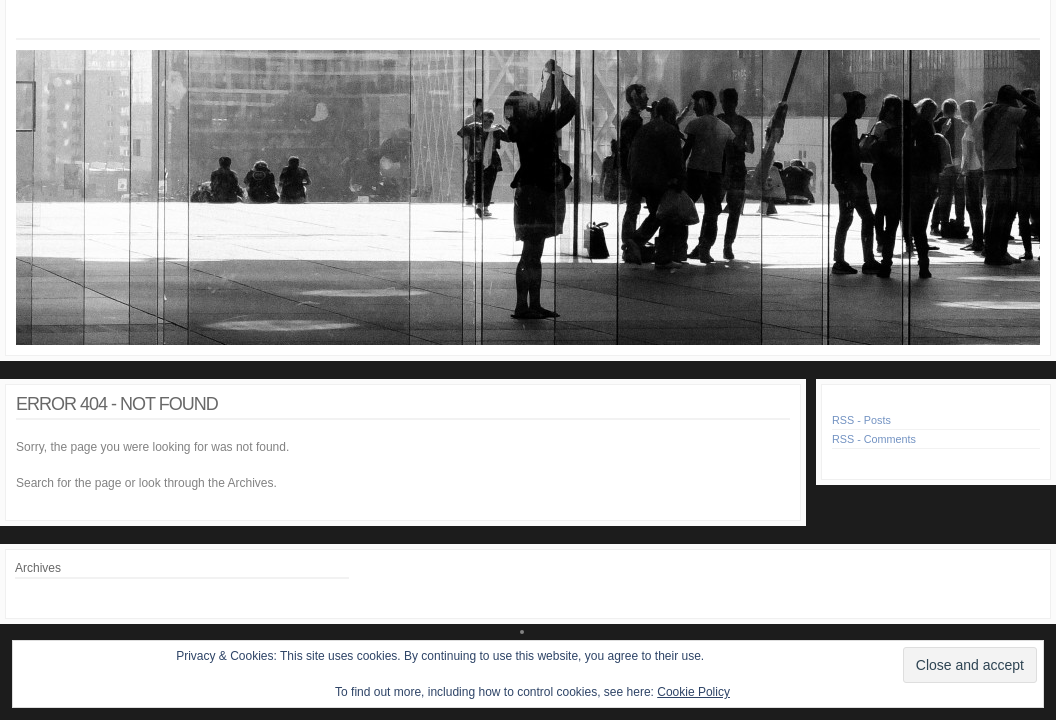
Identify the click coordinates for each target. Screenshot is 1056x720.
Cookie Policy (693, 692)
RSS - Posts (861, 420)
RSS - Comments (874, 439)
